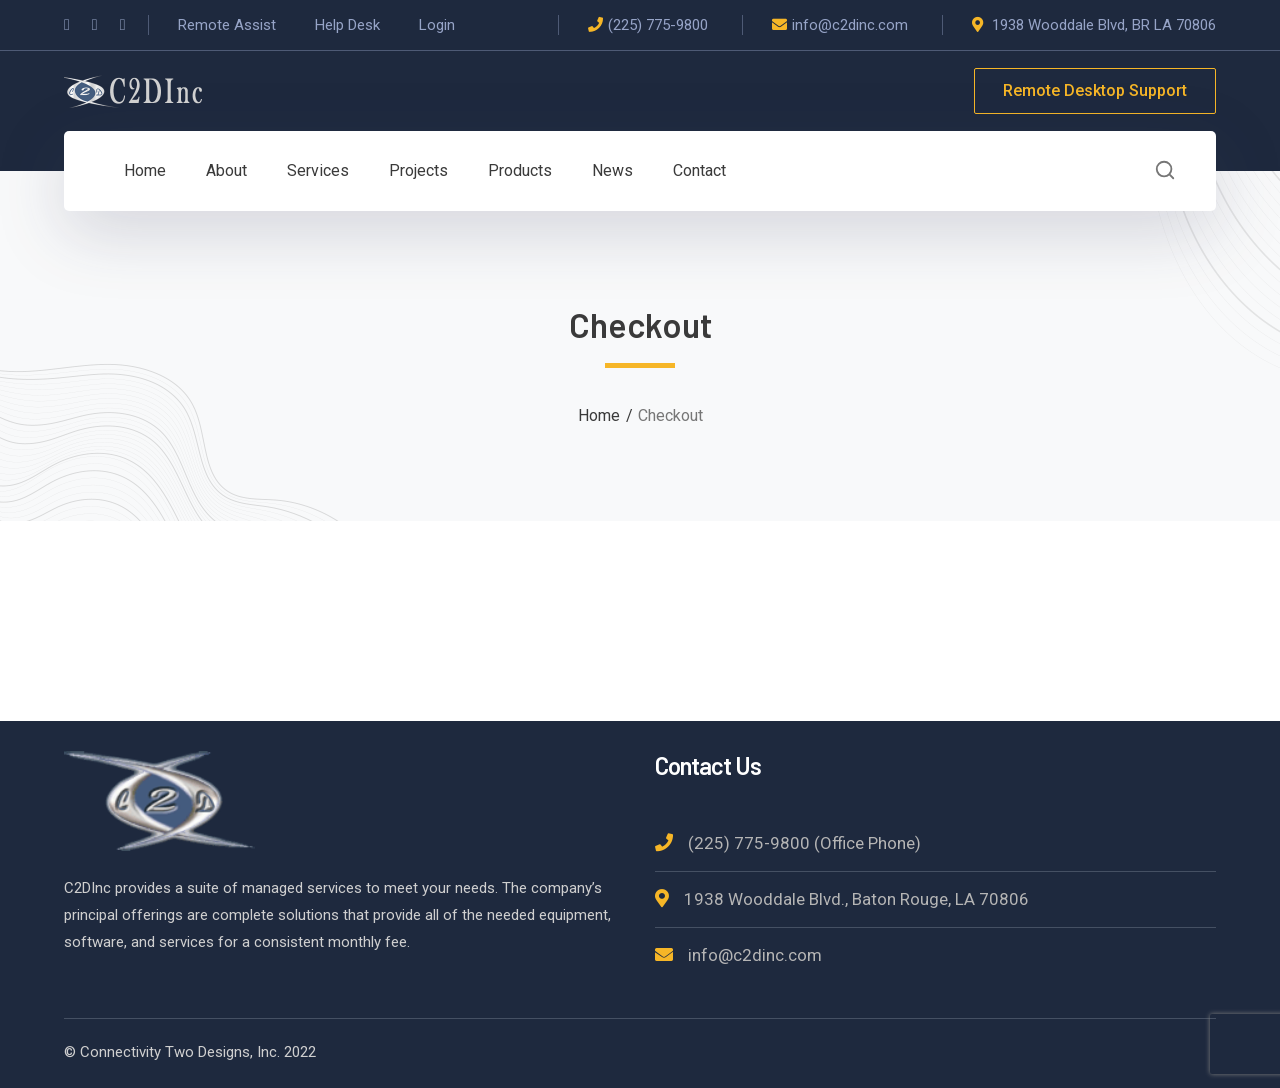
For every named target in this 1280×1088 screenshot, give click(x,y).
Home (599, 415)
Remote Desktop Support (1095, 90)
